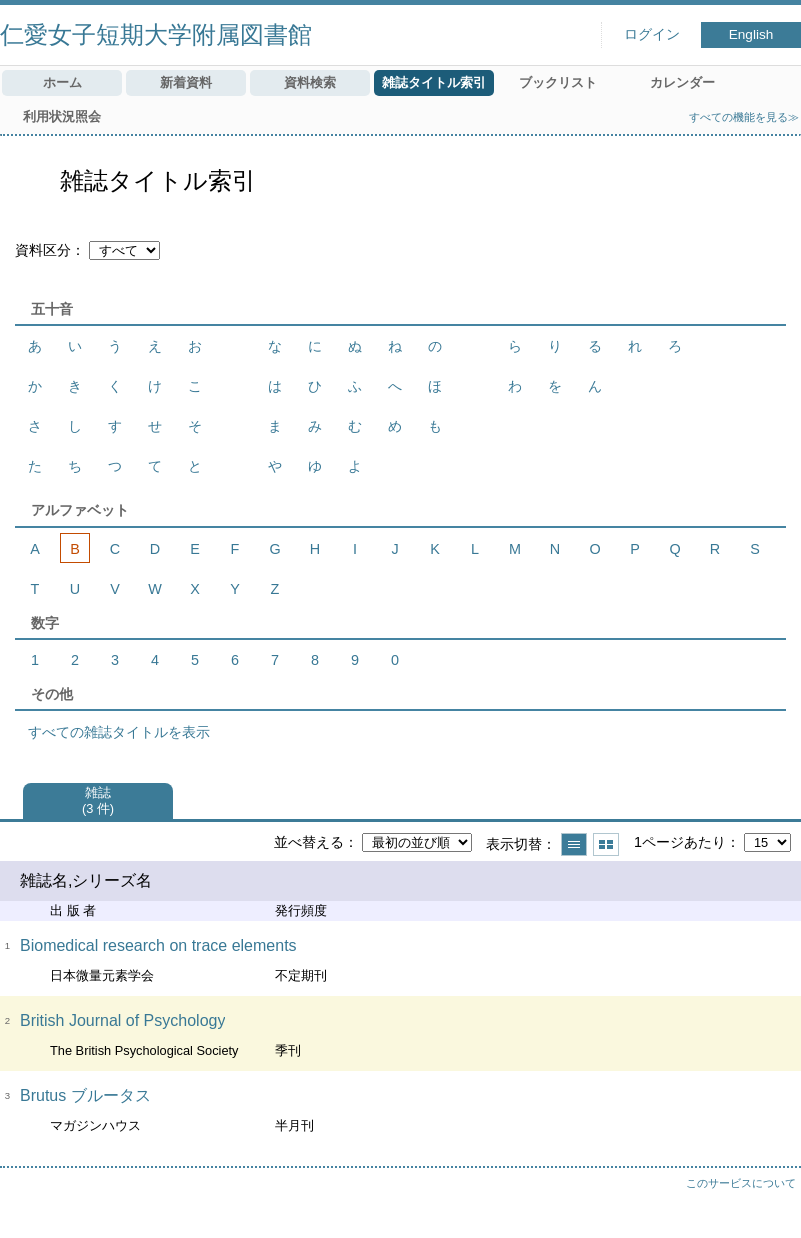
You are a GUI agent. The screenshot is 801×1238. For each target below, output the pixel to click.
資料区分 (43, 250)
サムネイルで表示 (606, 844)
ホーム (62, 82)
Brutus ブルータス (85, 1095)
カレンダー (682, 82)
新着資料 (186, 82)
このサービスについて (741, 1183)
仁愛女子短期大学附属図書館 (156, 34)
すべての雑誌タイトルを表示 (119, 732)
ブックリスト (558, 82)
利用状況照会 (62, 116)
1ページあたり (680, 842)
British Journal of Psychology (122, 1020)
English (751, 34)
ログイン (652, 34)
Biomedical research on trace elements (158, 945)
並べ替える (309, 842)
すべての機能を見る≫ (744, 117)
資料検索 (310, 82)
